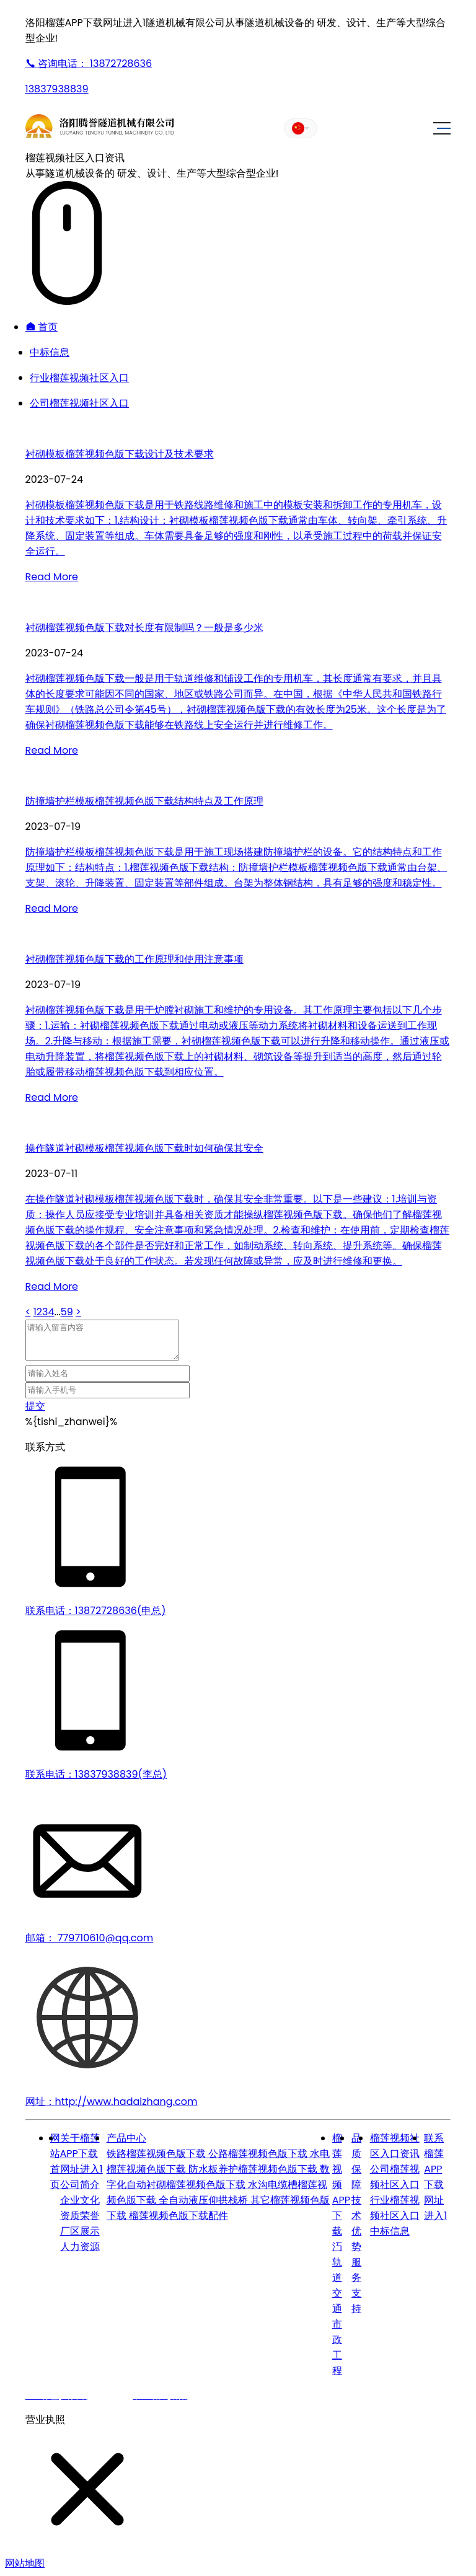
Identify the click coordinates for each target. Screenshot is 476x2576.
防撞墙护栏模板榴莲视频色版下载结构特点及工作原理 (144, 801)
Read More (51, 577)
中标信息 (49, 352)
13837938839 (57, 89)
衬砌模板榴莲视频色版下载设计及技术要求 (119, 454)
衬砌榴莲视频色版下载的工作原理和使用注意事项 (134, 959)
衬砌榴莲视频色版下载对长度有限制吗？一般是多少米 (144, 627)
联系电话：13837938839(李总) (96, 1774)
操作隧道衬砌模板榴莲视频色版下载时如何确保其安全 (144, 1148)
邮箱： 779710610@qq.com (89, 1938)
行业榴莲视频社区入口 (79, 378)
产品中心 (126, 2138)
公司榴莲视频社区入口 (79, 403)
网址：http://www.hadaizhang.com (111, 2101)
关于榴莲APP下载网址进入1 (81, 2153)
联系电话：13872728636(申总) (95, 1610)
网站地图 (25, 2563)
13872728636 (88, 63)
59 (67, 1312)
